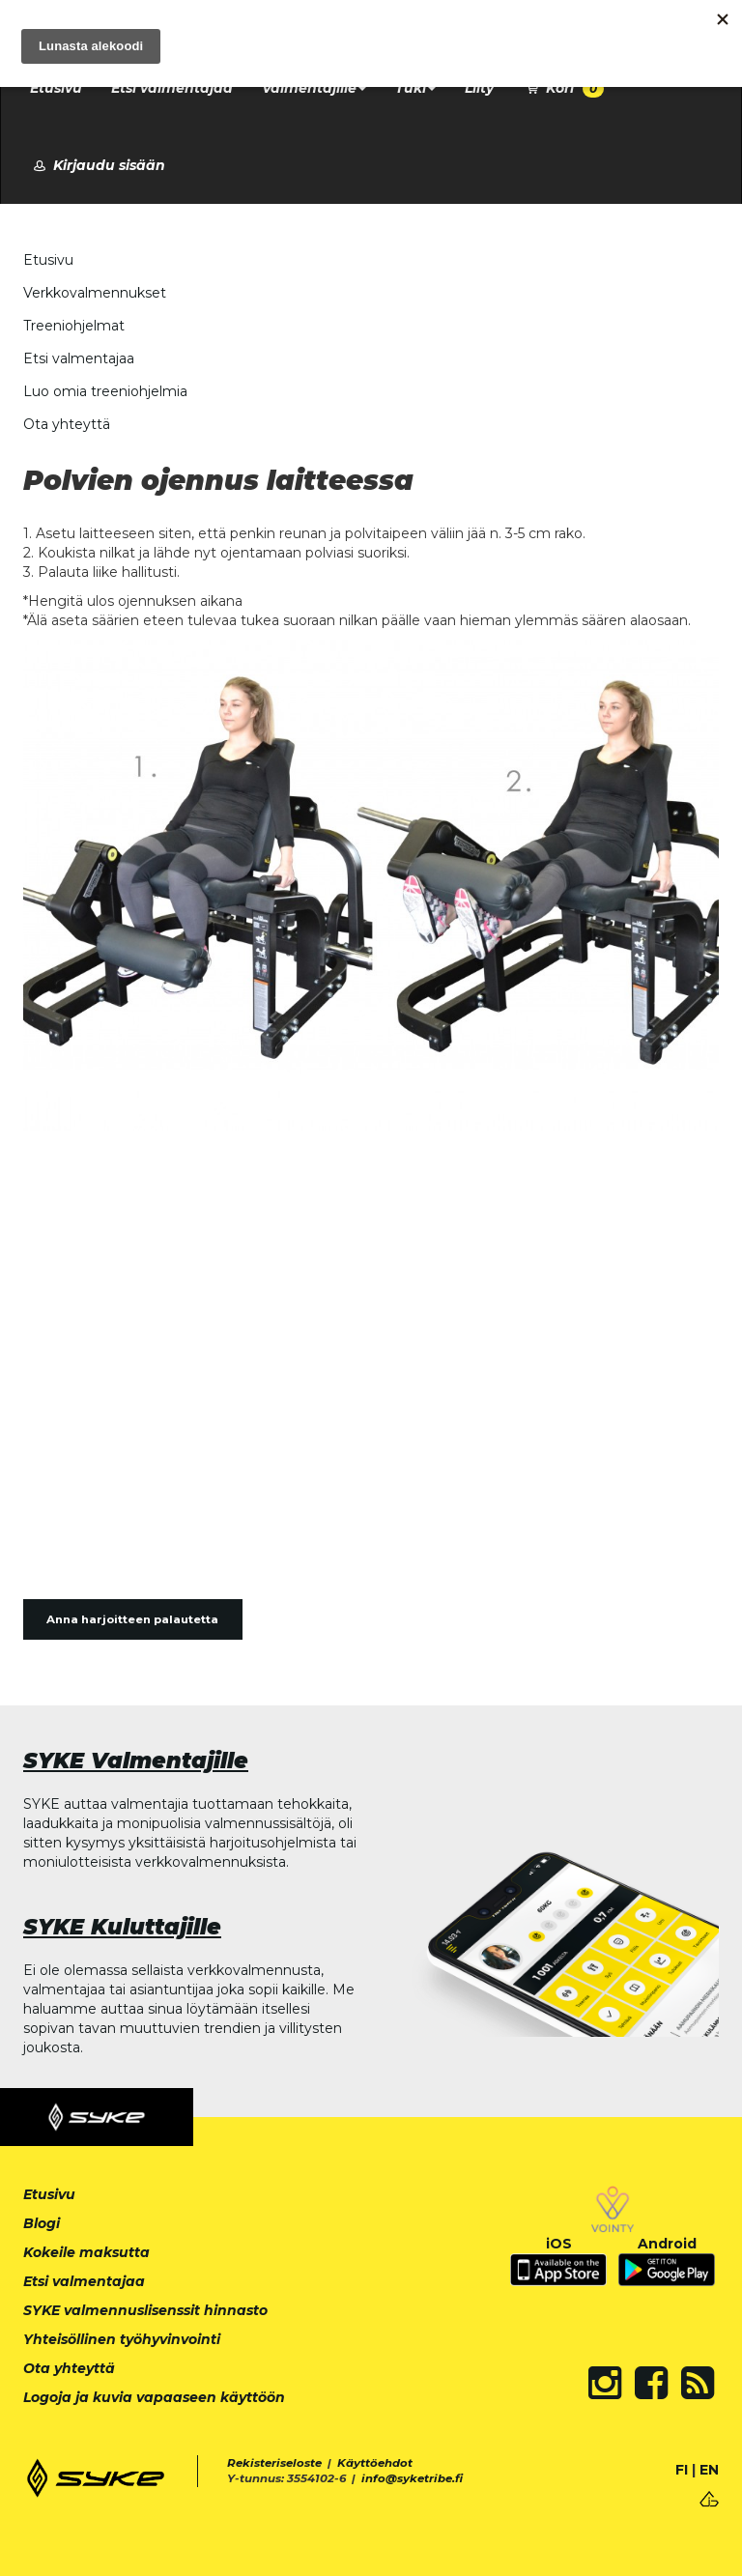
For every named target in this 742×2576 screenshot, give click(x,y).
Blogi (41, 2223)
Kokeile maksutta (86, 2252)
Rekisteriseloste (274, 2463)
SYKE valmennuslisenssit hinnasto (145, 2310)
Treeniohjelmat (74, 325)
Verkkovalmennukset (94, 292)
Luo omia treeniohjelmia (105, 391)
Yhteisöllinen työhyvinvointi (121, 2339)
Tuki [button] (415, 88)
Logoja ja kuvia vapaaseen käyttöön (154, 2397)
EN (709, 2469)
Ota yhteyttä (66, 424)
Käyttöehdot (375, 2463)
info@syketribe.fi (412, 2478)
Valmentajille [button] (314, 88)
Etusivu (56, 88)
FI (681, 2469)
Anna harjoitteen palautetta (132, 1619)
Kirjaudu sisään (97, 165)
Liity (479, 88)
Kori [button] (563, 88)
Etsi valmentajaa (172, 88)
